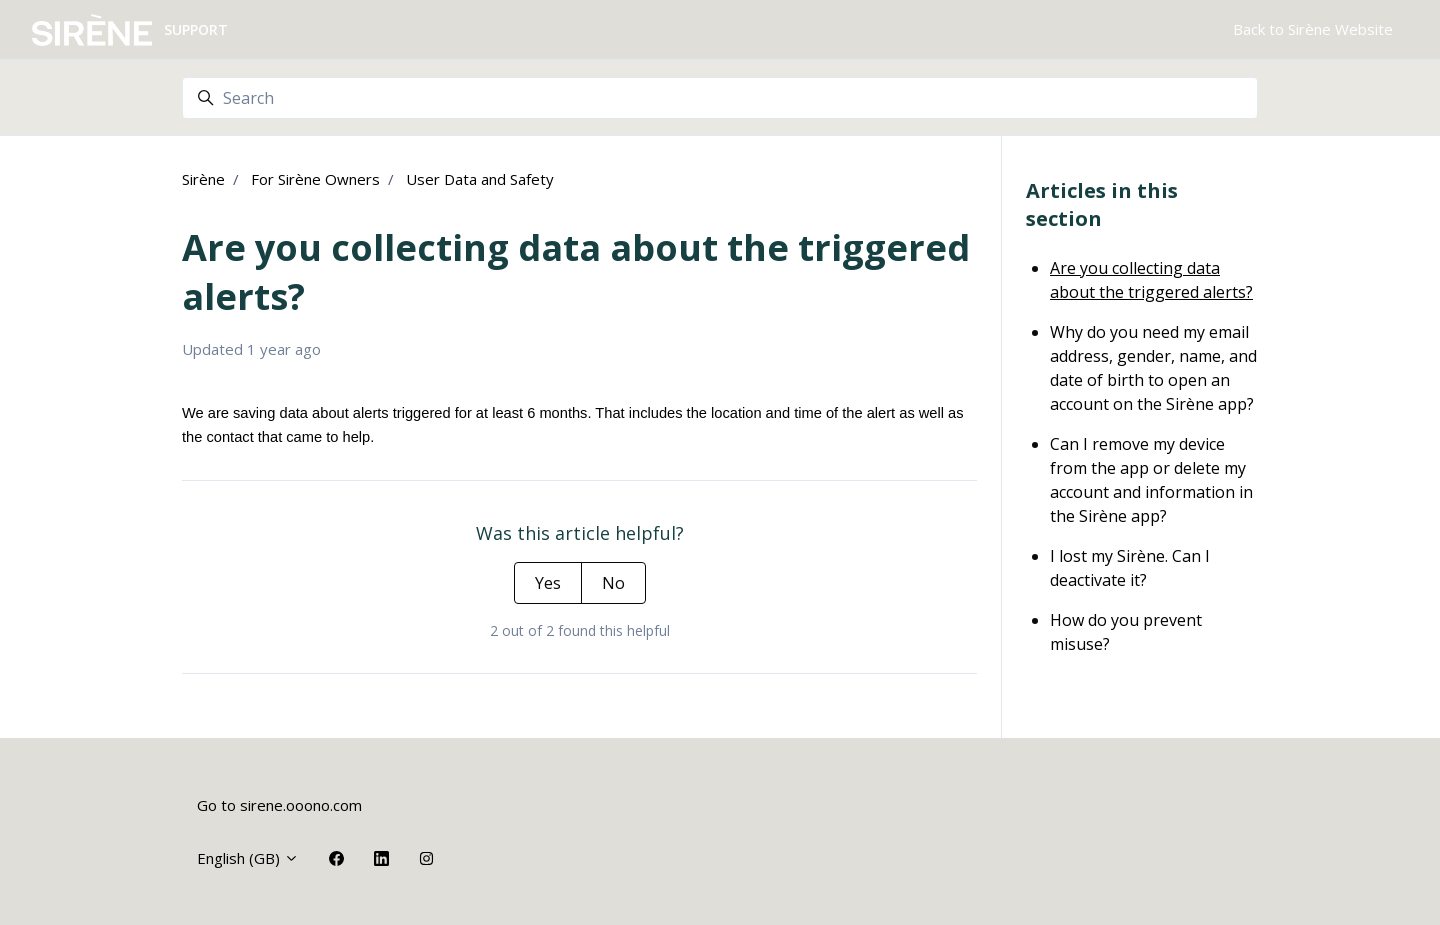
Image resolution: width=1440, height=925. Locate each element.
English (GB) (248, 858)
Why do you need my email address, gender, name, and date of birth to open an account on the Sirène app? (1153, 368)
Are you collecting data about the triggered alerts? (1151, 280)
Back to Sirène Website (1313, 29)
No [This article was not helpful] (613, 583)
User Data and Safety (480, 179)
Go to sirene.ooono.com (279, 805)
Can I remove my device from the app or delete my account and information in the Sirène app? (1151, 480)
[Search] (720, 98)
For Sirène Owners (315, 179)
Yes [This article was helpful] (548, 583)
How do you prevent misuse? (1126, 632)
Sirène (203, 179)
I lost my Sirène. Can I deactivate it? (1130, 568)
